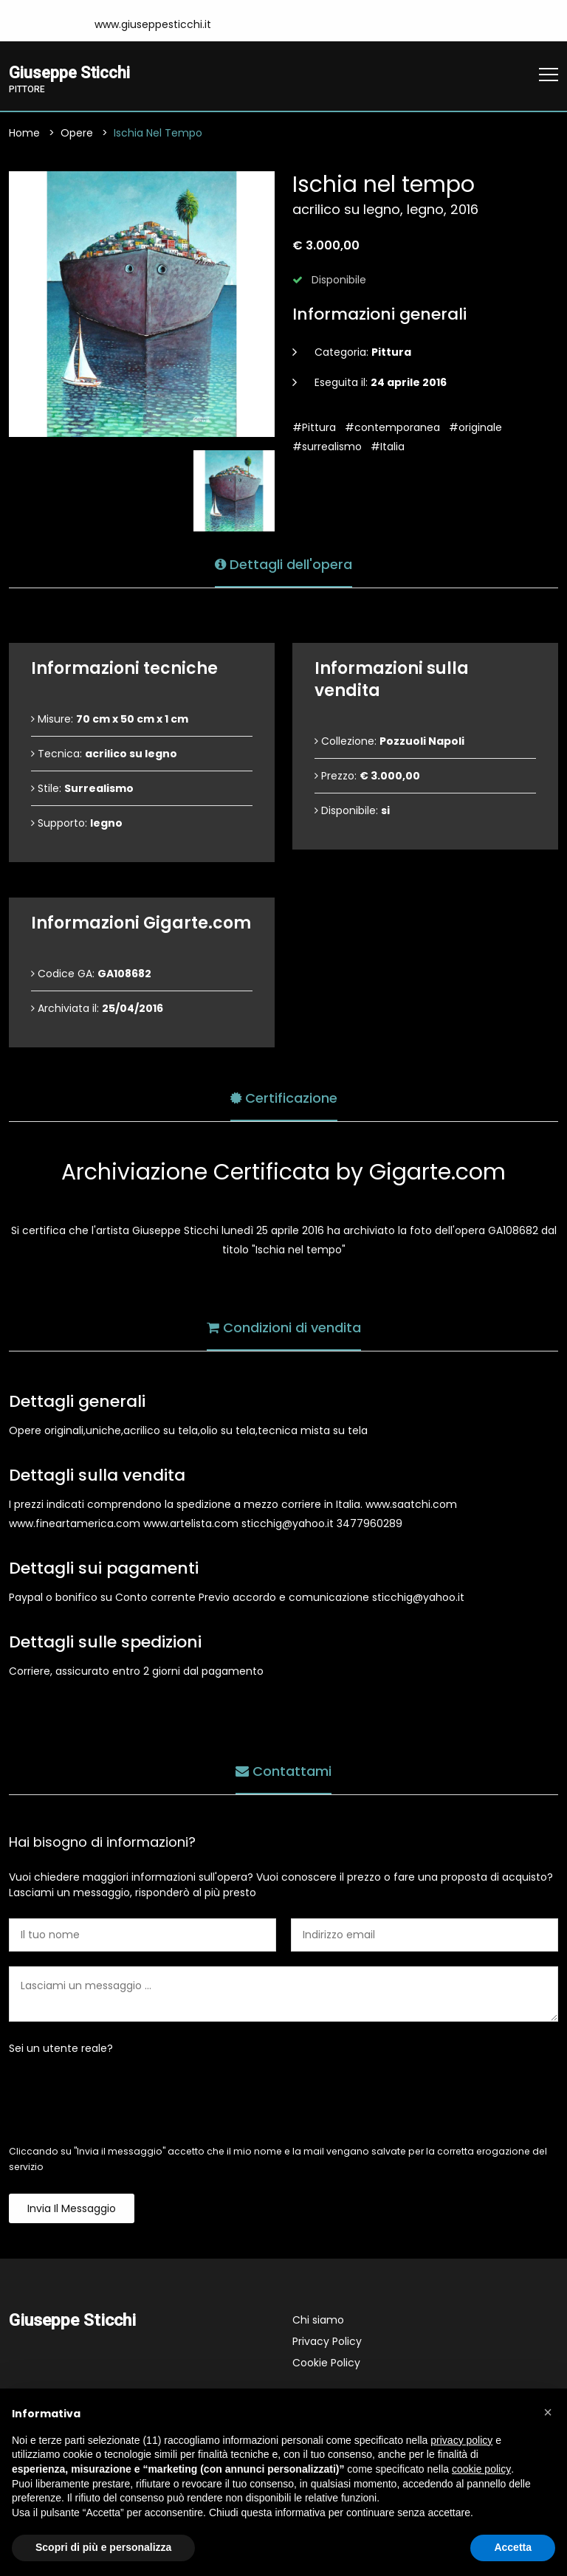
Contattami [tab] (283, 1770)
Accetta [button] (513, 2547)
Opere (77, 133)
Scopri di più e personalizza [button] (103, 2547)
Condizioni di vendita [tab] (284, 1327)
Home (24, 133)
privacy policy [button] (461, 2440)
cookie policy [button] (481, 2469)
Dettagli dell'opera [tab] (283, 563)
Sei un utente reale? (61, 2049)
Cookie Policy (326, 2363)
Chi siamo (318, 2320)
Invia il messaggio (71, 2209)
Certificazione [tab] (283, 1097)
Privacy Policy (327, 2342)
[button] (548, 2412)
